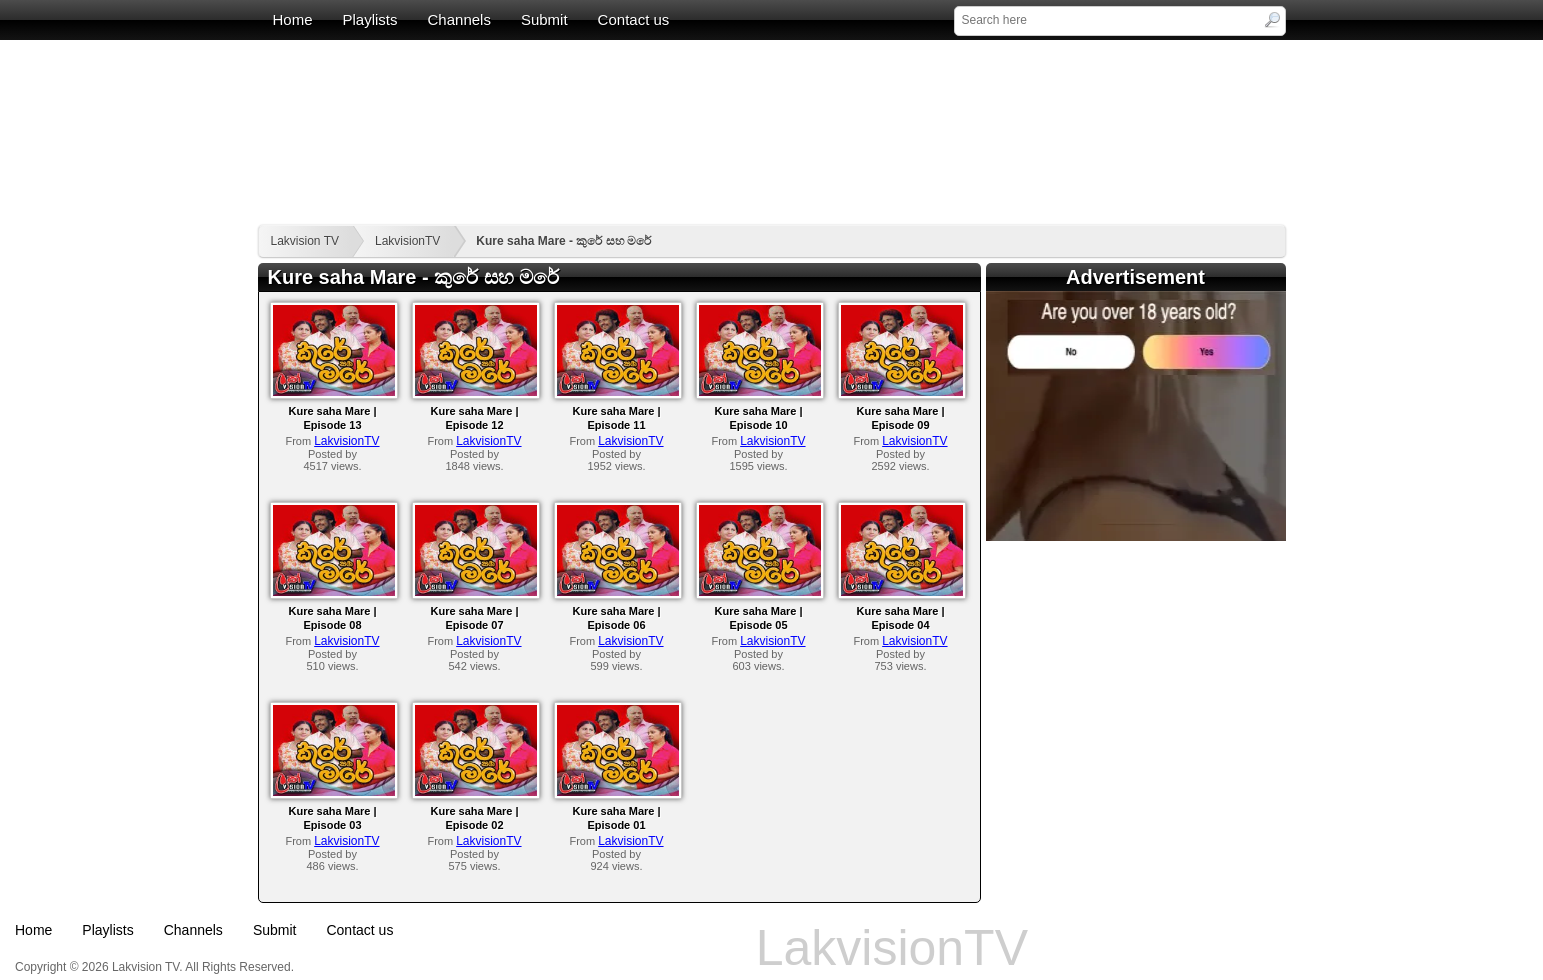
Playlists (370, 19)
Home (293, 19)
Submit (544, 19)
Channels (459, 19)
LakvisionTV (407, 241)
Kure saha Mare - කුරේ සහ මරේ (563, 241)
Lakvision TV (305, 241)
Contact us (634, 19)
